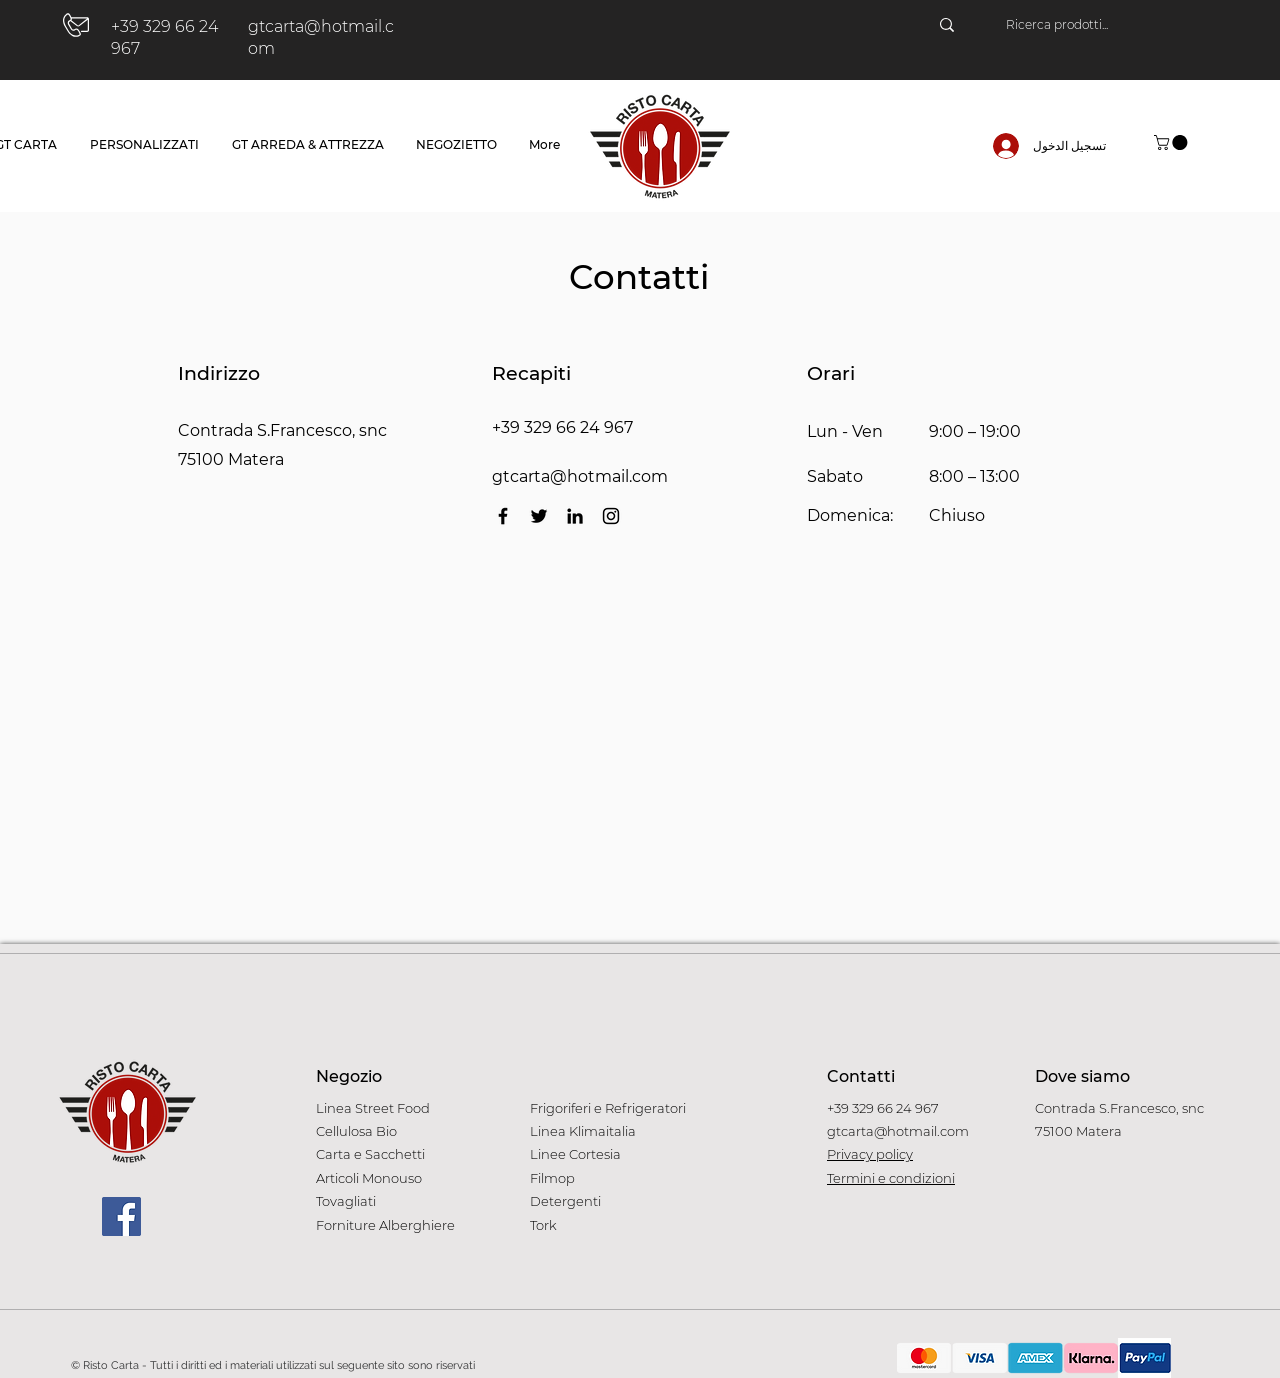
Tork (543, 1225)
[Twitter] (539, 516)
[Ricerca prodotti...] (1105, 25)
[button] (1172, 142)
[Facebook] (503, 516)
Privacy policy (870, 1154)
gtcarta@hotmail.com (580, 476)
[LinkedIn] (575, 516)
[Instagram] (611, 516)
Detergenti (565, 1201)
